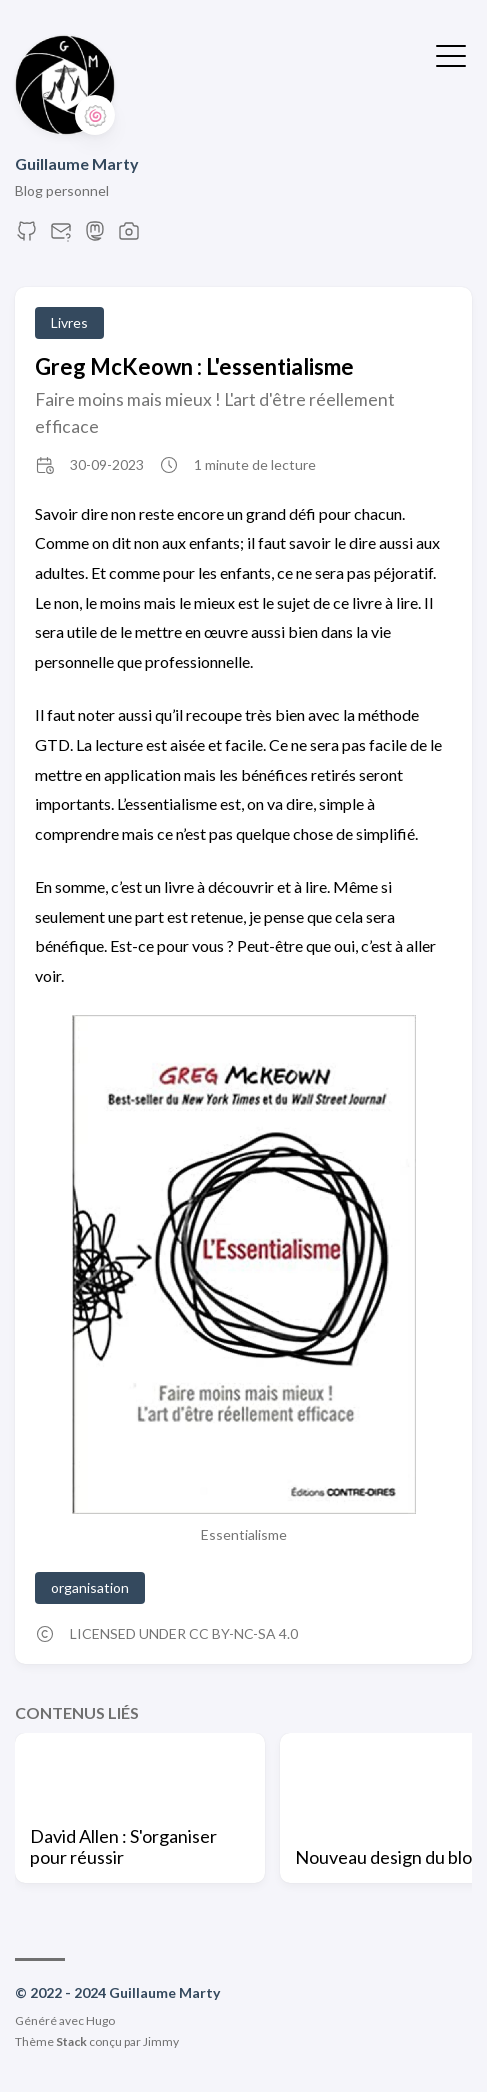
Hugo (100, 2020)
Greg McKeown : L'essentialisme (194, 366)
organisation (90, 1587)
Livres (69, 322)
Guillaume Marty (77, 163)
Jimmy (161, 2041)
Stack (71, 2041)
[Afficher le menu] (451, 54)
